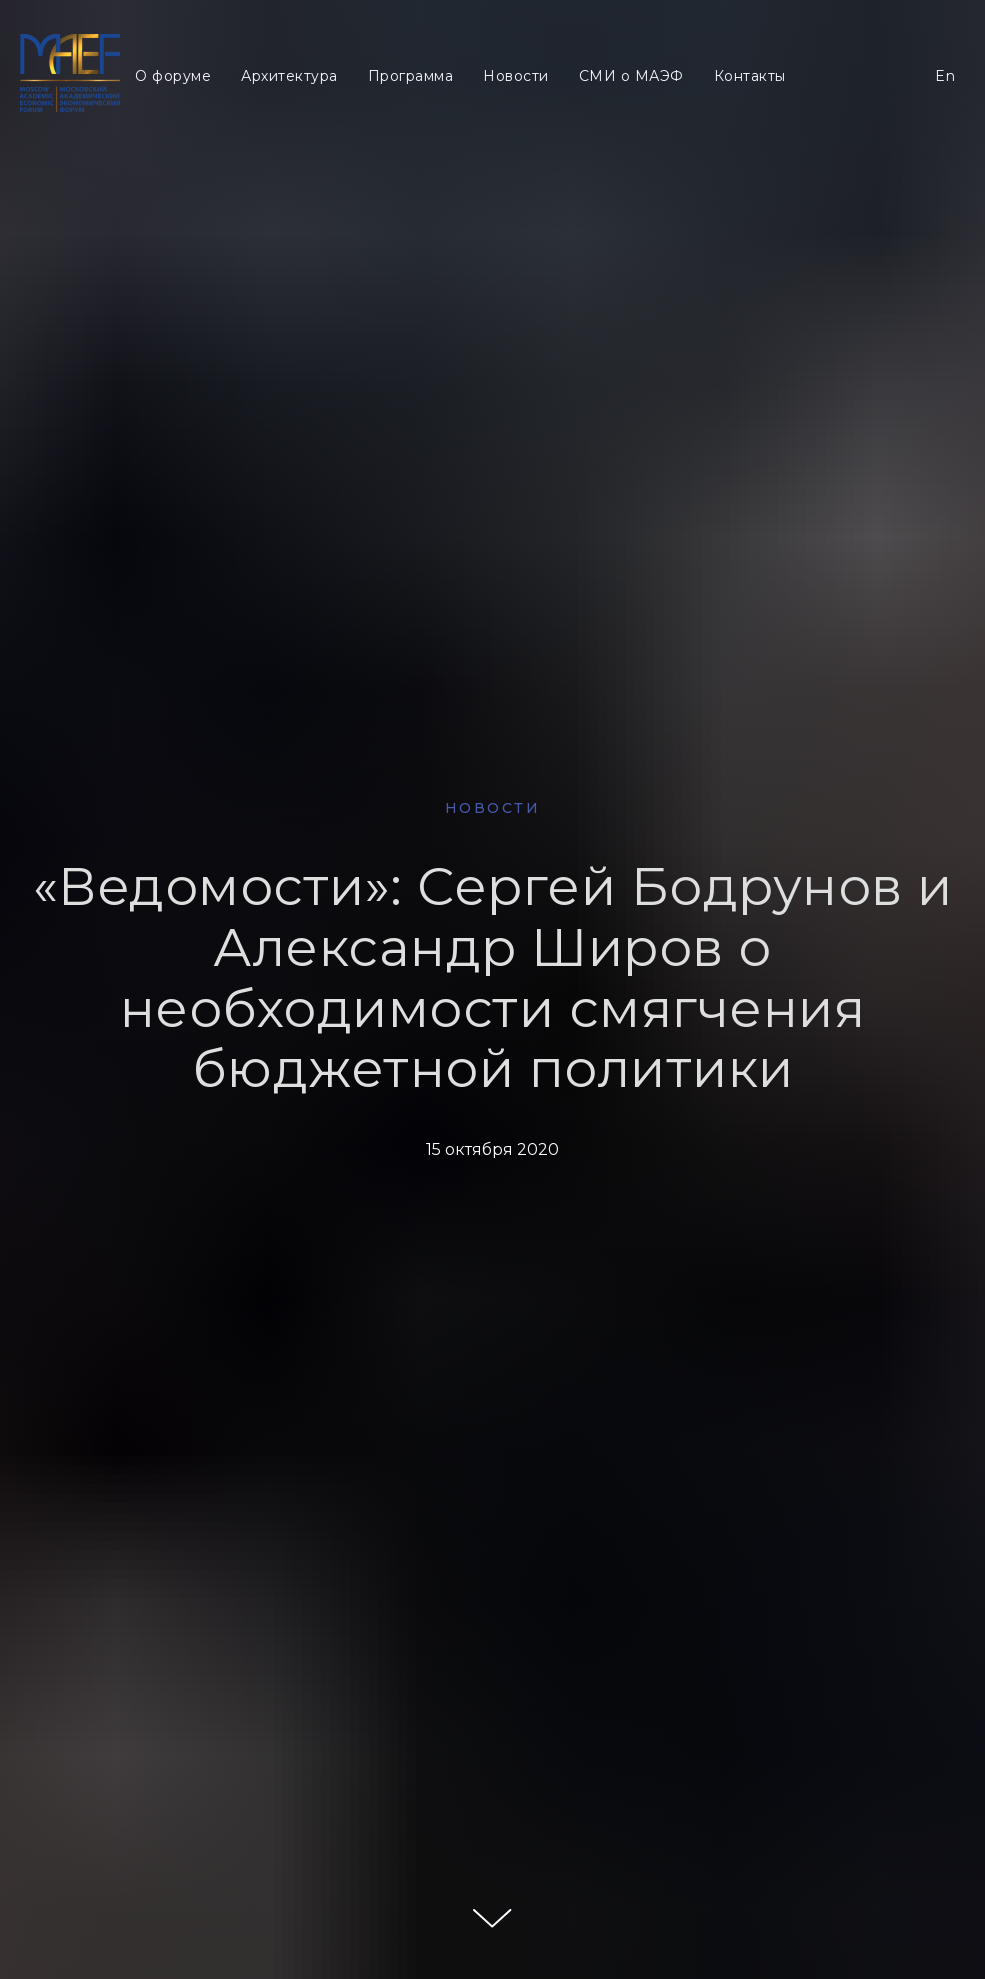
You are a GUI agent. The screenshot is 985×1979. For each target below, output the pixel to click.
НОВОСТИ (493, 808)
